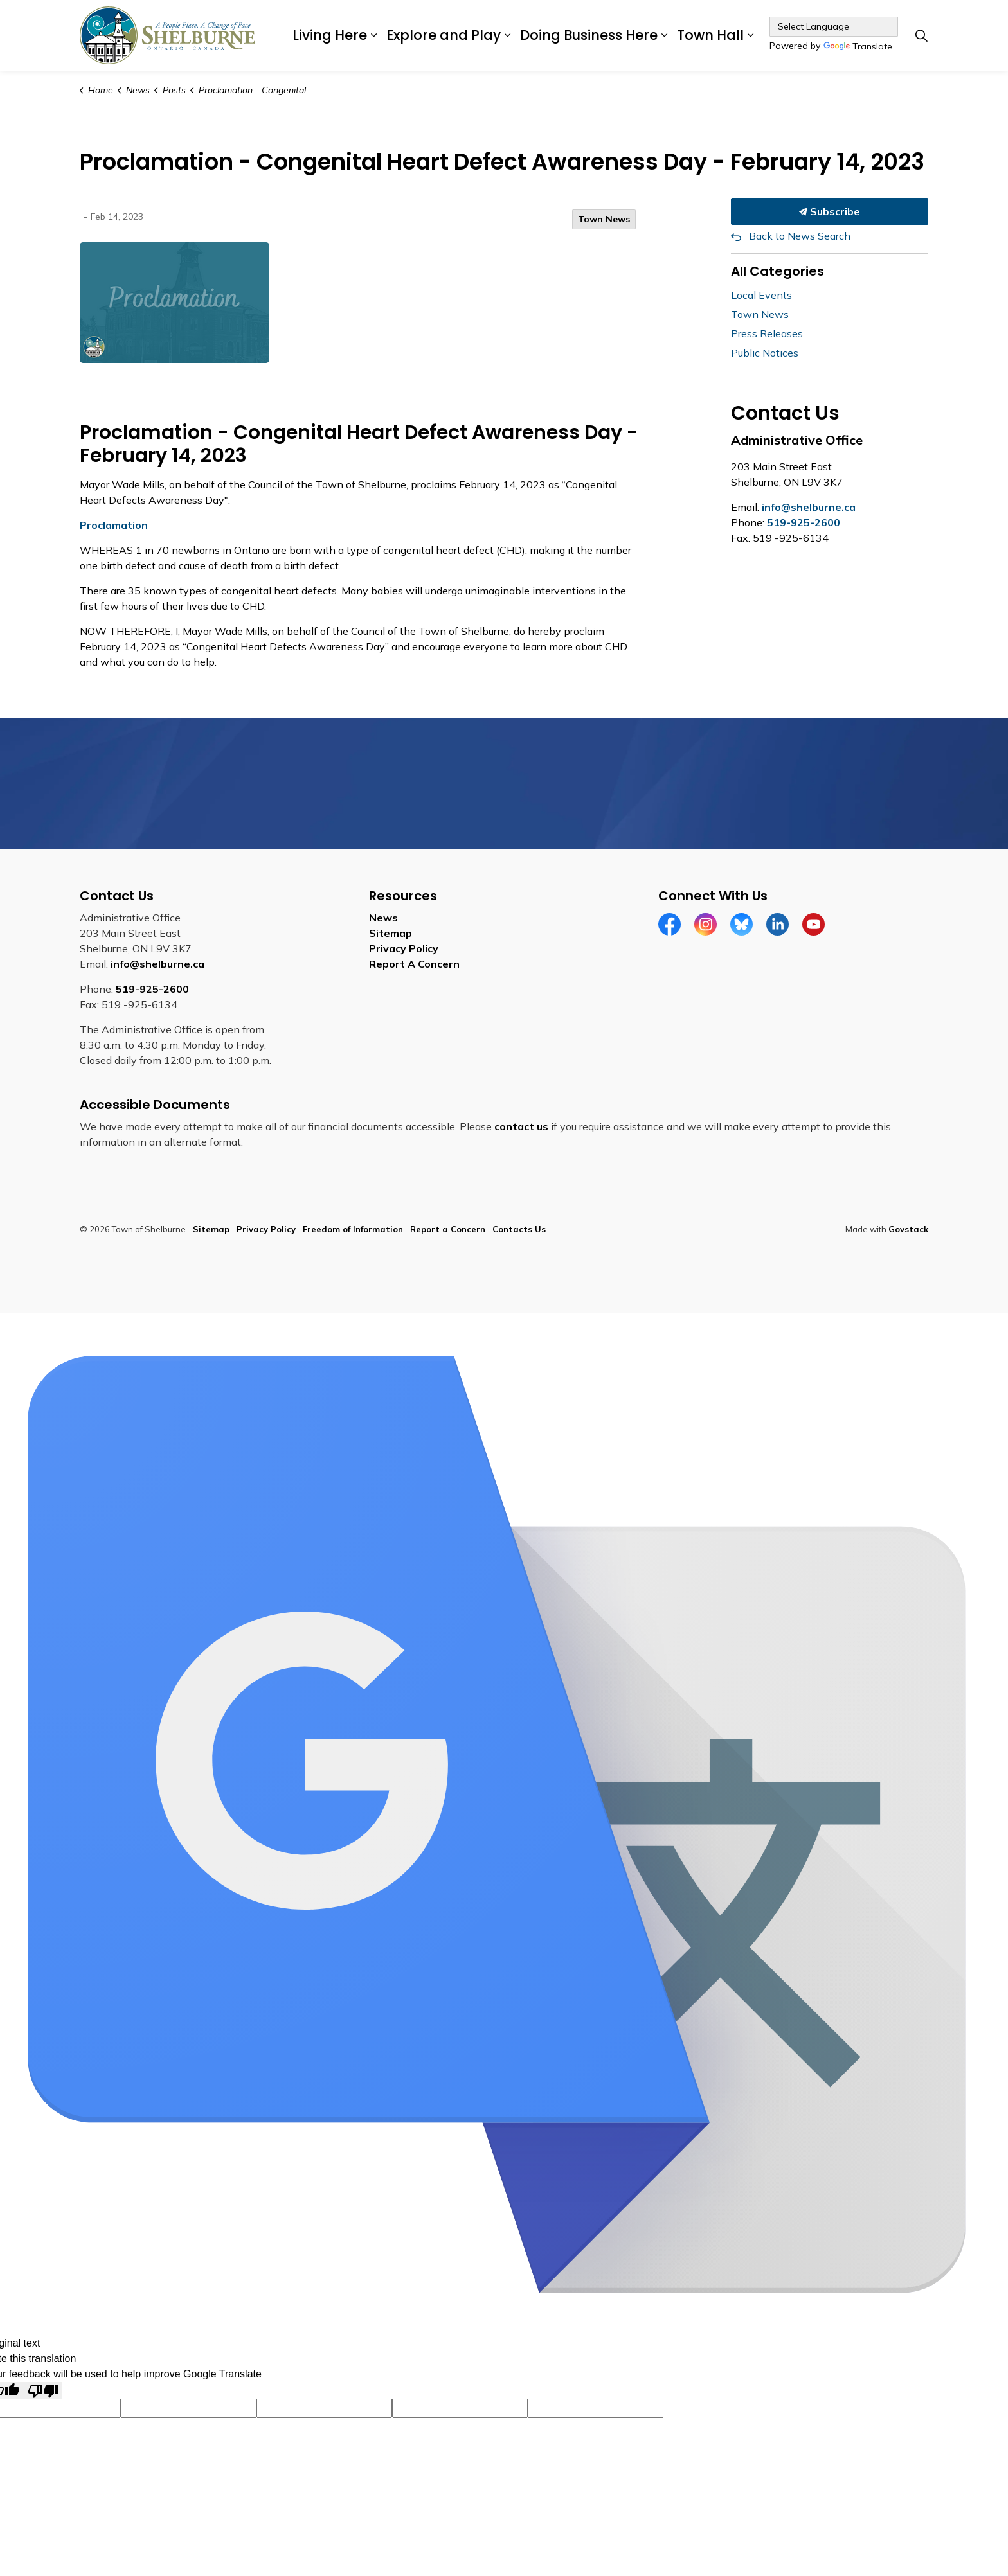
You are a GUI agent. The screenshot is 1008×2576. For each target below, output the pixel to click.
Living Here (329, 35)
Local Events (761, 295)
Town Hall (710, 35)
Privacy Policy (403, 948)
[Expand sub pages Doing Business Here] (664, 35)
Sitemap (390, 933)
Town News (604, 219)
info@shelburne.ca (809, 507)
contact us (521, 1126)
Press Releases (767, 333)
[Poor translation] (43, 2390)
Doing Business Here (589, 35)
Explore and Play (443, 35)
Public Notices (764, 352)
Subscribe (830, 211)
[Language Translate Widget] (834, 27)
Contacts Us (519, 1229)
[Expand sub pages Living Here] (373, 35)
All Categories (777, 271)
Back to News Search (800, 235)
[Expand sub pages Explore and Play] (507, 35)
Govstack (908, 1229)
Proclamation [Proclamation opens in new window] (114, 525)
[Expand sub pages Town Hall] (750, 35)
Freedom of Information (353, 1229)
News (383, 917)
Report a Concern (447, 1229)
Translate (858, 47)
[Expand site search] (921, 35)
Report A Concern (414, 963)
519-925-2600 (803, 522)
